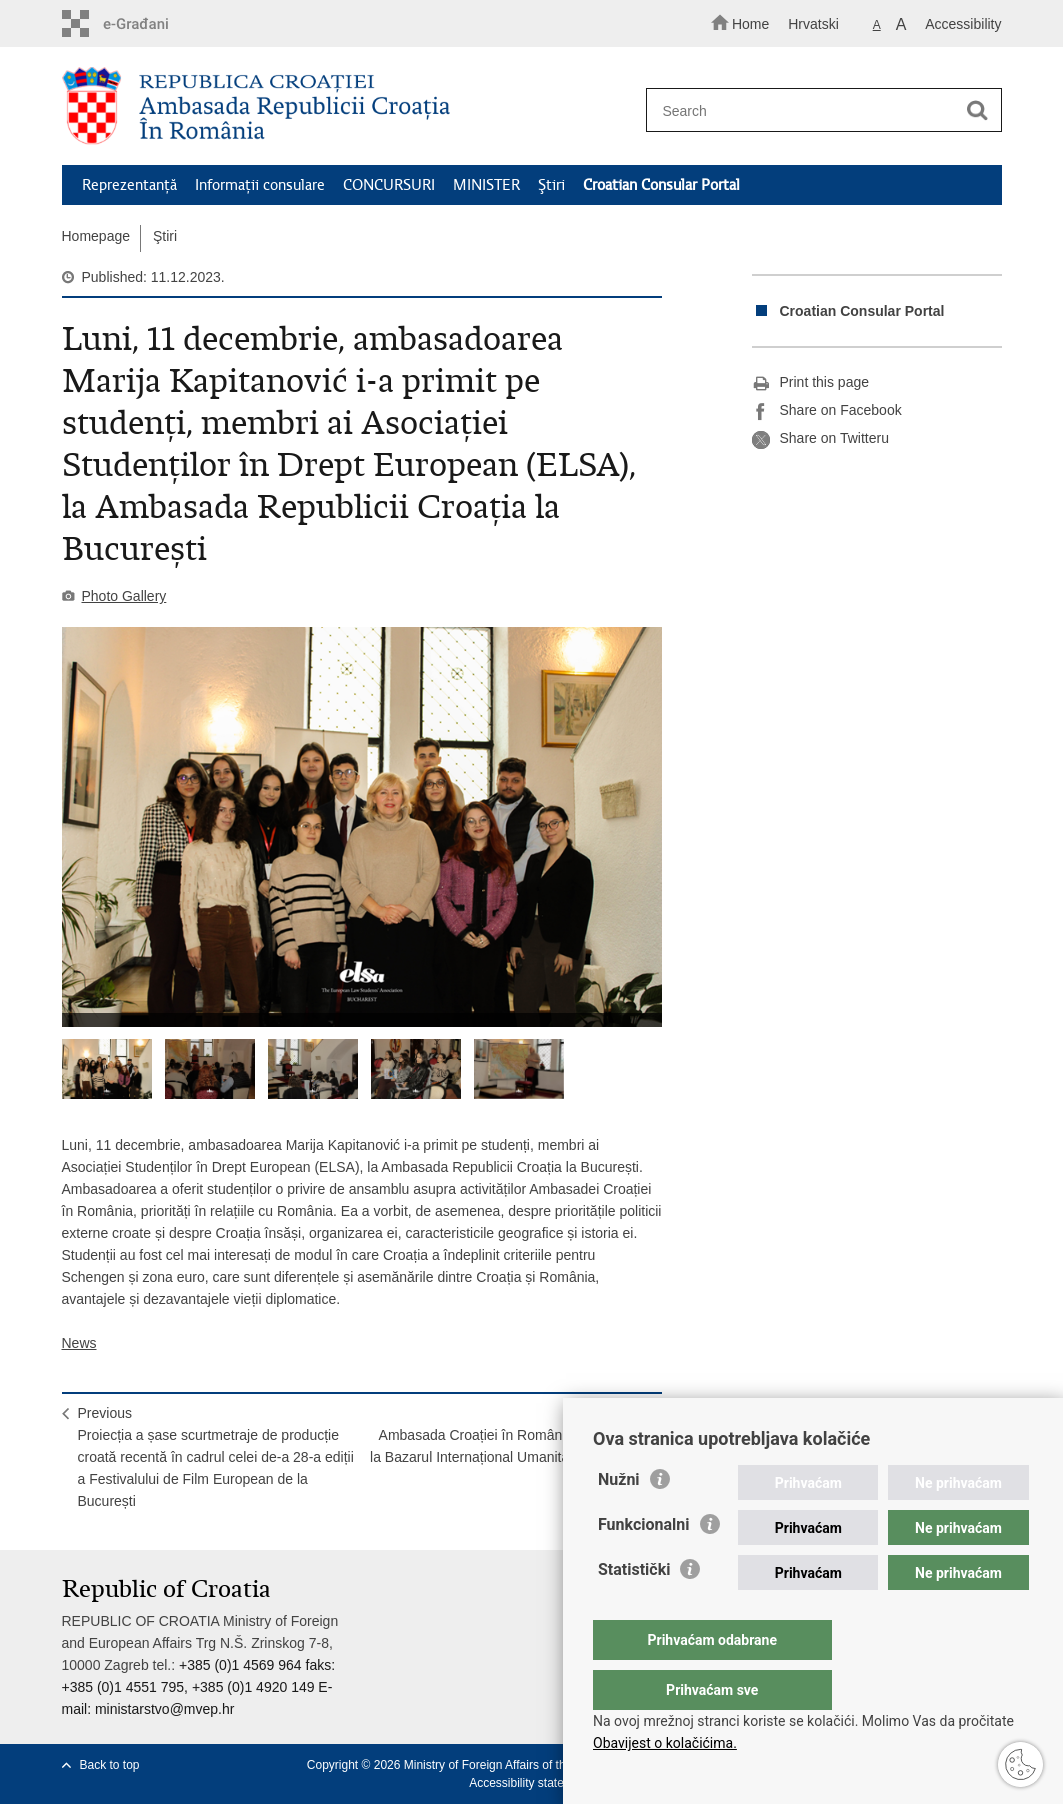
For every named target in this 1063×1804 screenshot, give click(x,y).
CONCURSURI (389, 185)
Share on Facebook (827, 411)
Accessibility (963, 24)
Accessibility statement (529, 1783)
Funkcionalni (644, 1564)
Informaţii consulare (260, 185)
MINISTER (486, 185)
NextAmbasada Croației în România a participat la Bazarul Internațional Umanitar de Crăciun (507, 1435)
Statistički (634, 1609)
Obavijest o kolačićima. (665, 1743)
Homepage (96, 236)
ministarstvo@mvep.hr (164, 1709)
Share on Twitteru (820, 439)
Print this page (811, 383)
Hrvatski (813, 24)
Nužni (619, 1519)
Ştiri (551, 185)
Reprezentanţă (129, 185)
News (79, 1343)
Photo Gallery (124, 596)
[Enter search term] (815, 110)
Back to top (110, 1765)
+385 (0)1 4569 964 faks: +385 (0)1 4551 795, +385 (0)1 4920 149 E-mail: (199, 1687)
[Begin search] (978, 111)
